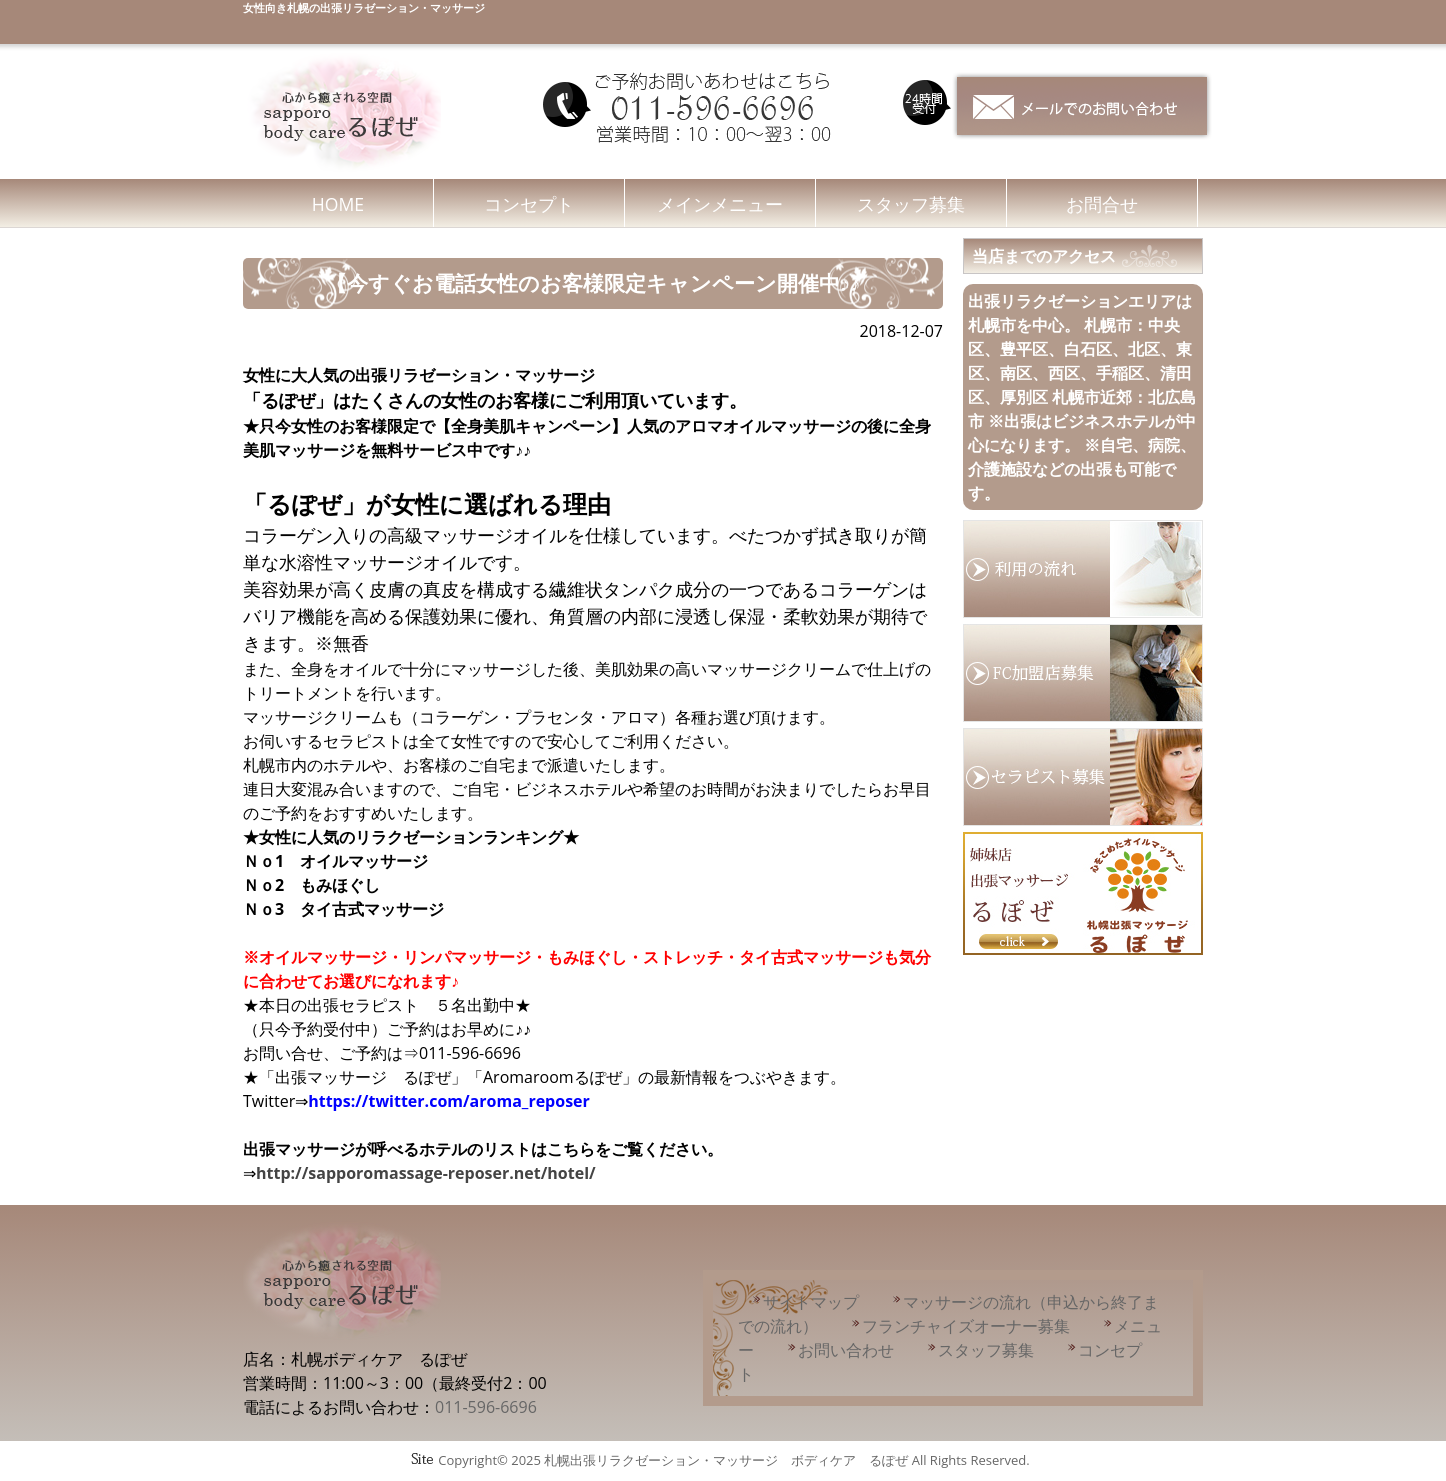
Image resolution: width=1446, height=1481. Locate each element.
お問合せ (1102, 204)
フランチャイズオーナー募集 (966, 1326)
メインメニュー (720, 204)
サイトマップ (811, 1302)
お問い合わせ (846, 1350)
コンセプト (529, 204)
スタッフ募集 (911, 204)
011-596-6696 (486, 1407)
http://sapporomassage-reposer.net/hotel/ (426, 1173)
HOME (338, 204)
